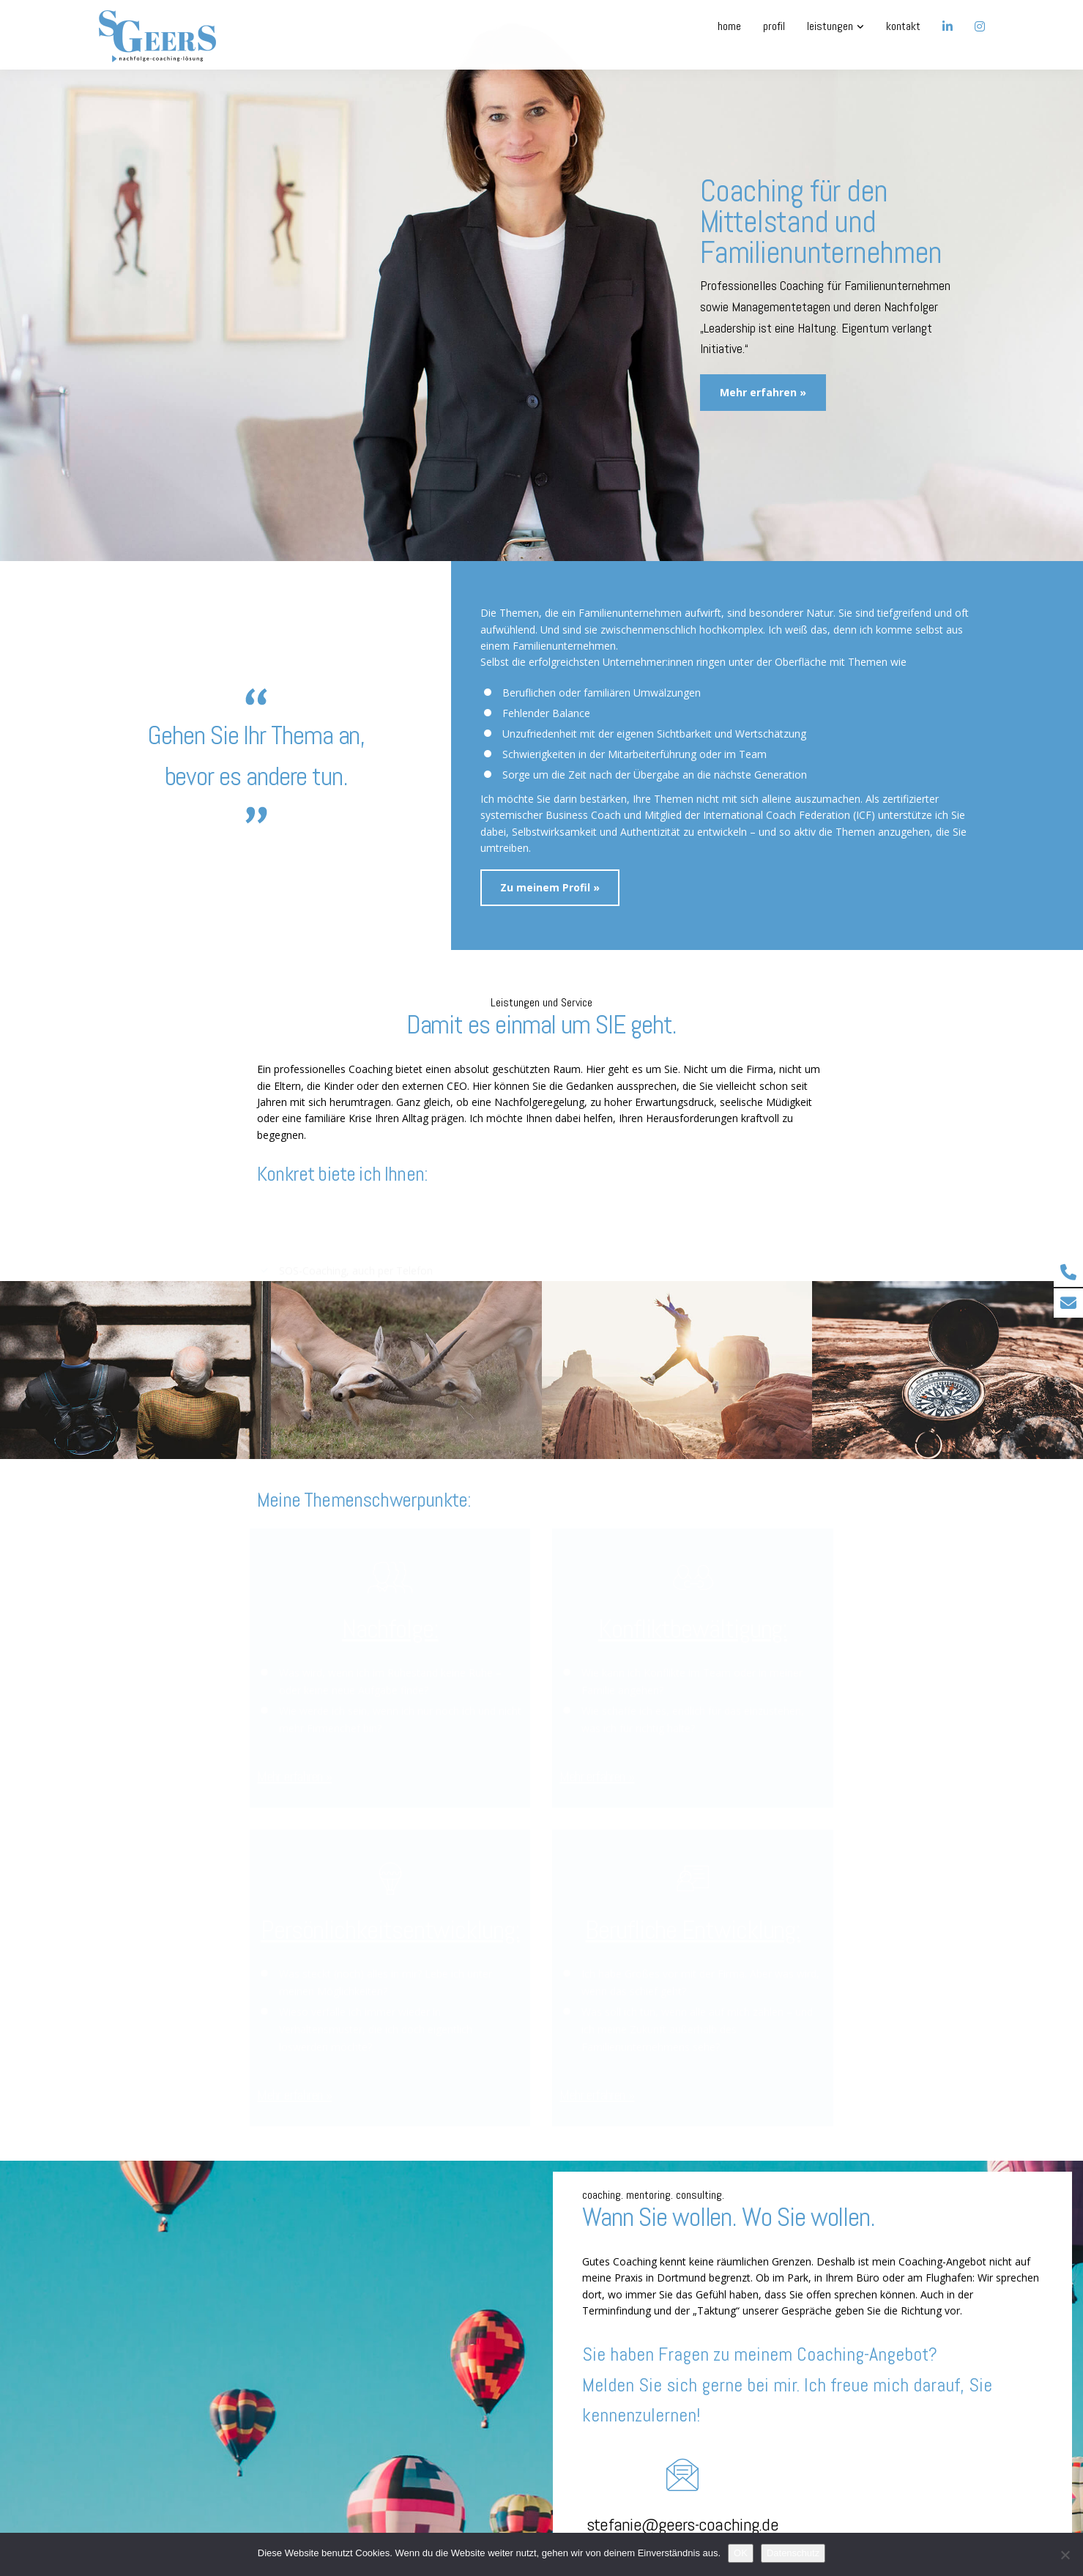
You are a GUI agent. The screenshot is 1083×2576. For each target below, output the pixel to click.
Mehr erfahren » (294, 1776)
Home (729, 26)
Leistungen (830, 26)
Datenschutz (793, 2552)
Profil (774, 26)
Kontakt (903, 26)
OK (741, 2552)
